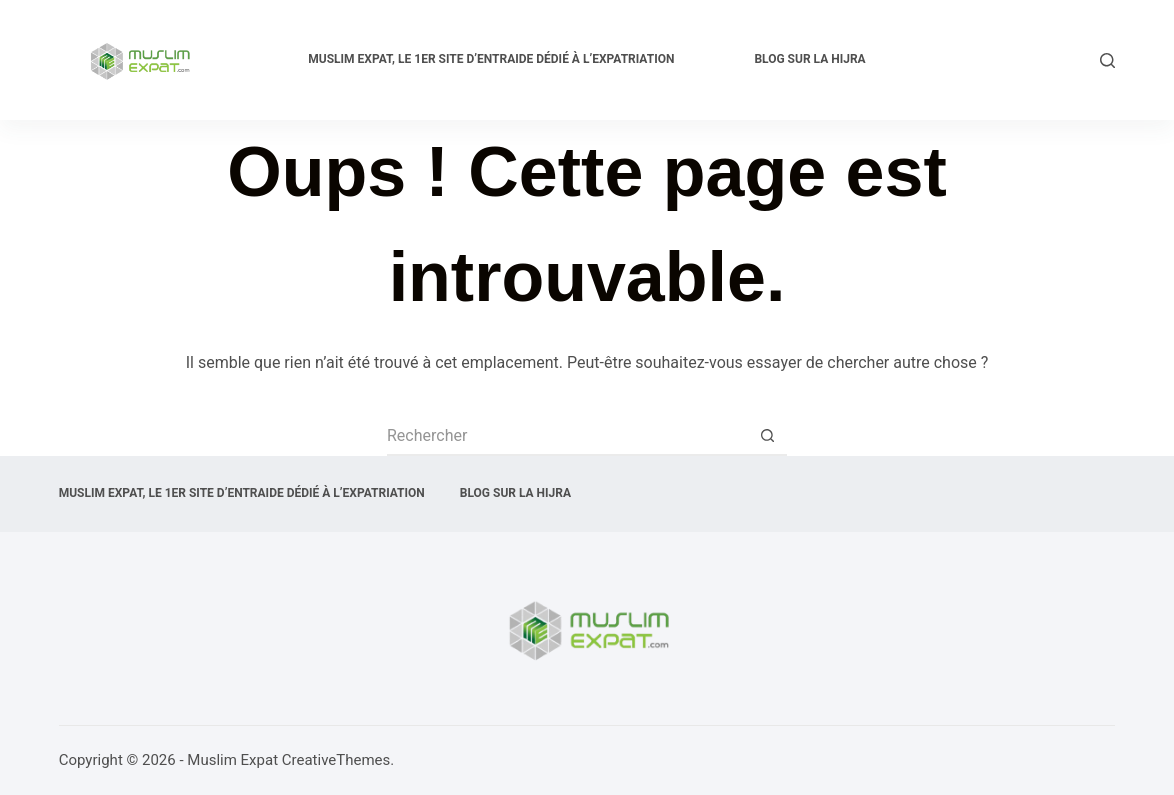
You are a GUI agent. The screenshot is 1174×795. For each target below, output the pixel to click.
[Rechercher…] (567, 436)
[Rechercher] (1107, 60)
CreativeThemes (336, 760)
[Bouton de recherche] (767, 436)
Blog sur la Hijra (809, 59)
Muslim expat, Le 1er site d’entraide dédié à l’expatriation (491, 59)
